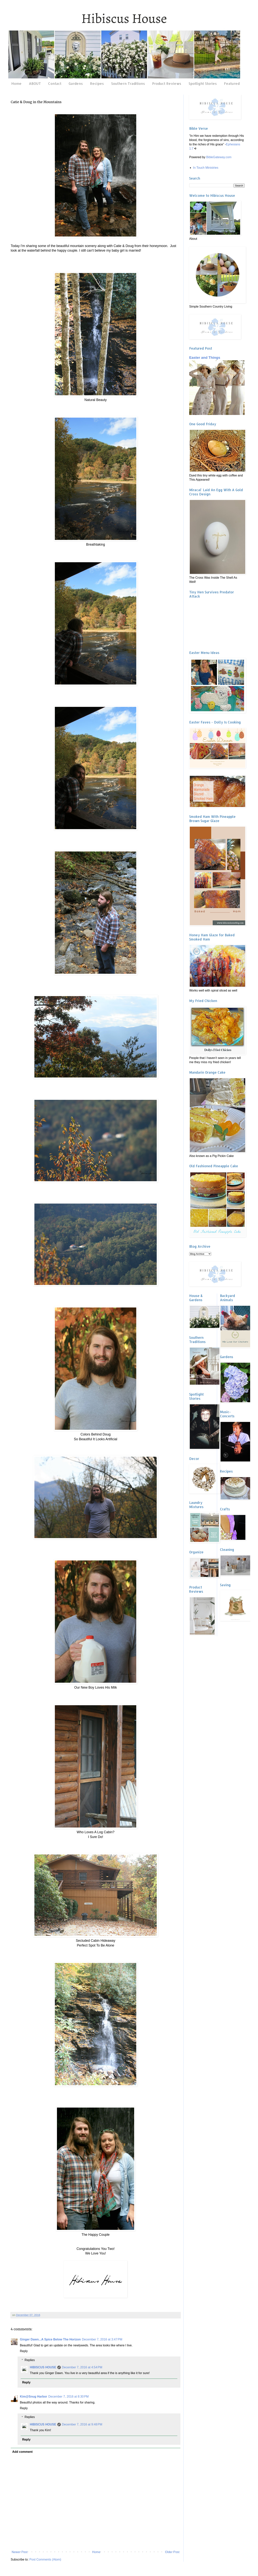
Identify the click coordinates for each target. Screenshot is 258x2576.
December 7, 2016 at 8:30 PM (68, 2396)
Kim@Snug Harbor (33, 2396)
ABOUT (35, 83)
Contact (54, 83)
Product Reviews (166, 83)
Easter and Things (204, 358)
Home (16, 83)
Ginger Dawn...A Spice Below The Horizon (50, 2339)
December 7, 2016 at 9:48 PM (82, 2424)
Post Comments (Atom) (45, 2559)
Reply (24, 2351)
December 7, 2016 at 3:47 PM (102, 2339)
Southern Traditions (128, 83)
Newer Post (20, 2552)
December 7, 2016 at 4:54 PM (82, 2367)
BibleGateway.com (218, 157)
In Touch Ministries (205, 167)
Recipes (97, 83)
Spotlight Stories (202, 83)
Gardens (76, 83)
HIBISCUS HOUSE (43, 2367)
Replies (30, 2360)
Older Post (172, 2552)
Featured (232, 83)
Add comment (22, 2451)
